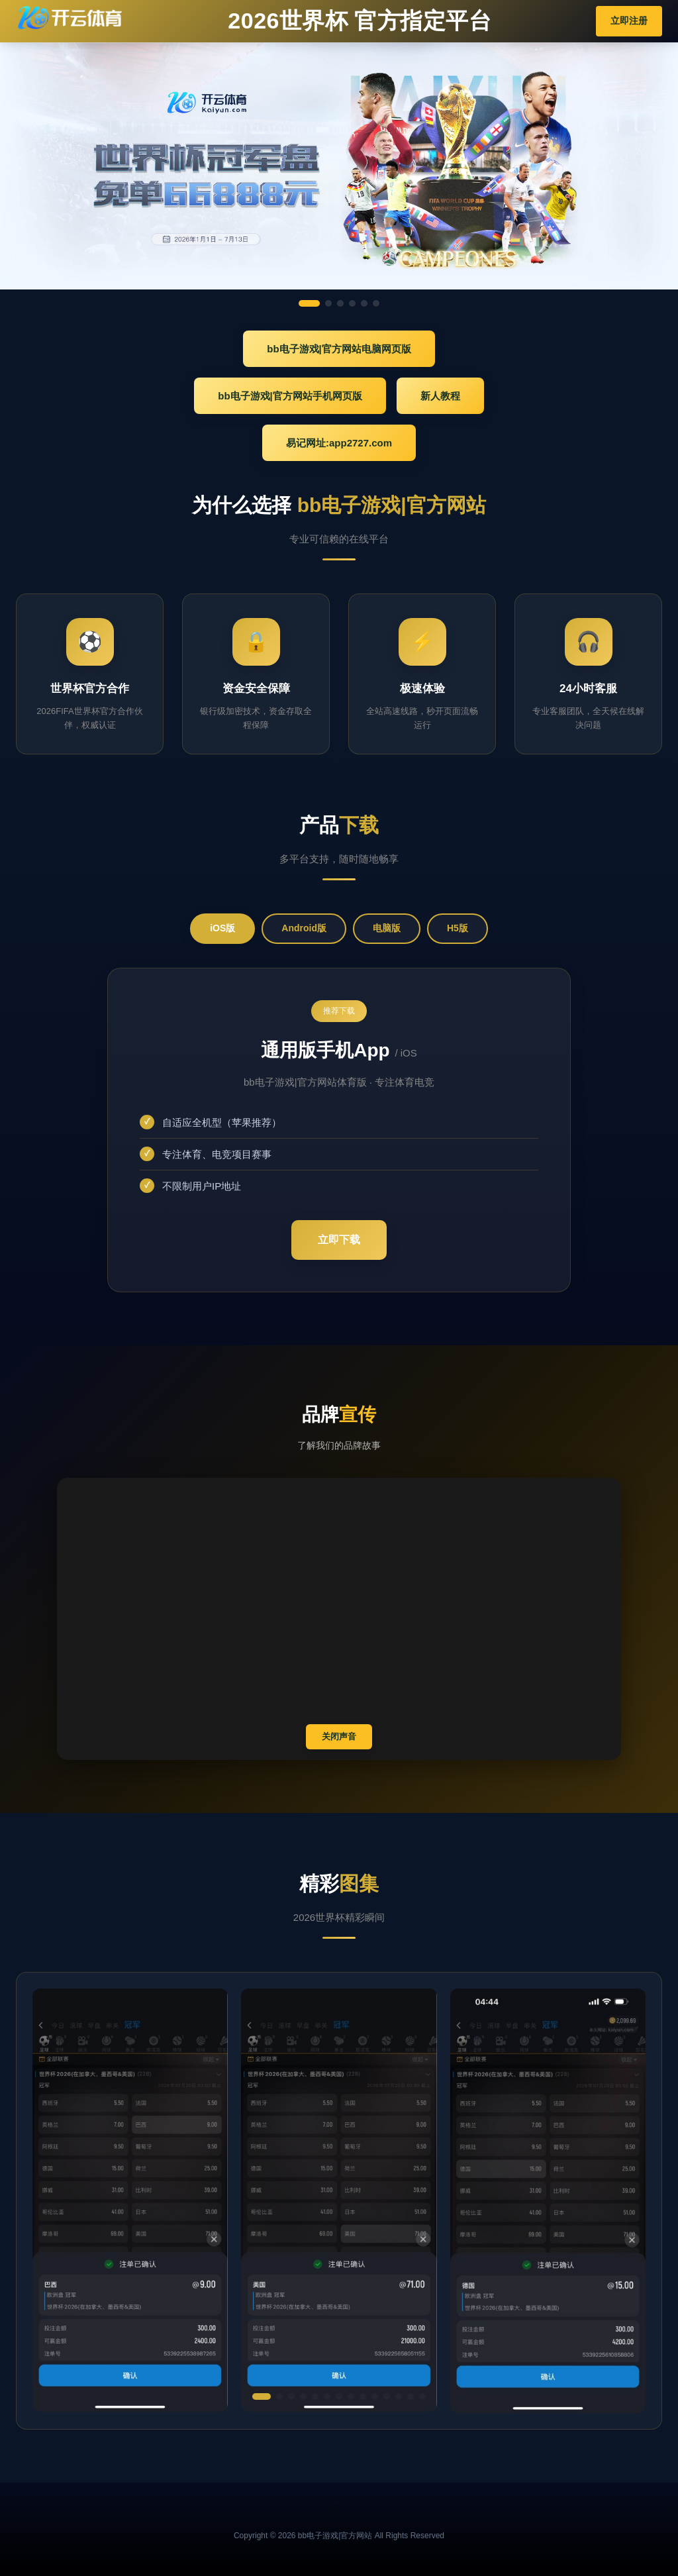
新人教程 (440, 395)
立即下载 (339, 1239)
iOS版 (222, 928)
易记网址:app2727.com (339, 442)
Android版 (303, 928)
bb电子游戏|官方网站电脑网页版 (339, 348)
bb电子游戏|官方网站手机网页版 (290, 395)
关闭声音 (339, 1736)
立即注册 (629, 20)
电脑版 (387, 928)
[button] (261, 2396)
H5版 (457, 928)
